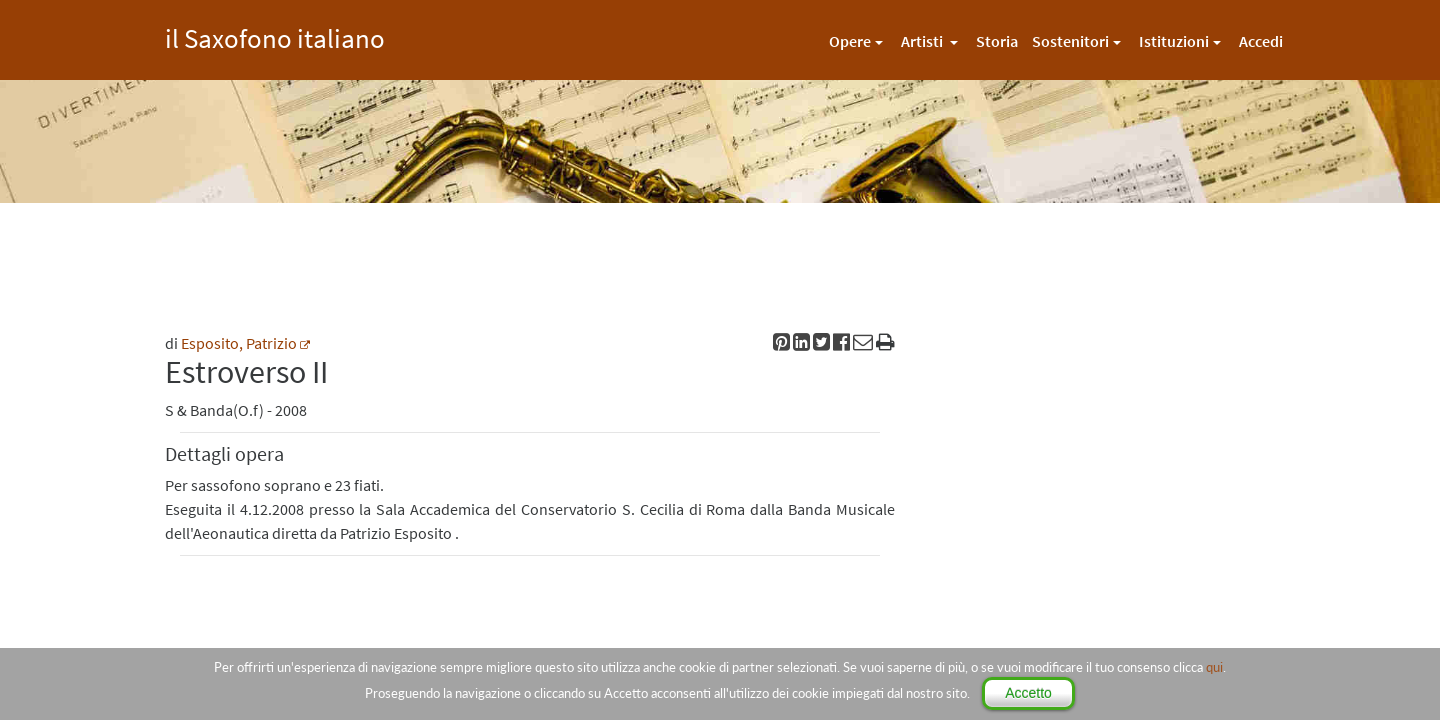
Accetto (1028, 693)
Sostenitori (1070, 41)
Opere (850, 41)
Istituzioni (1174, 41)
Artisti (923, 41)
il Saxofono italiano (275, 35)
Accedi (1261, 41)
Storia (997, 41)
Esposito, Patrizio (239, 343)
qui (1214, 667)
